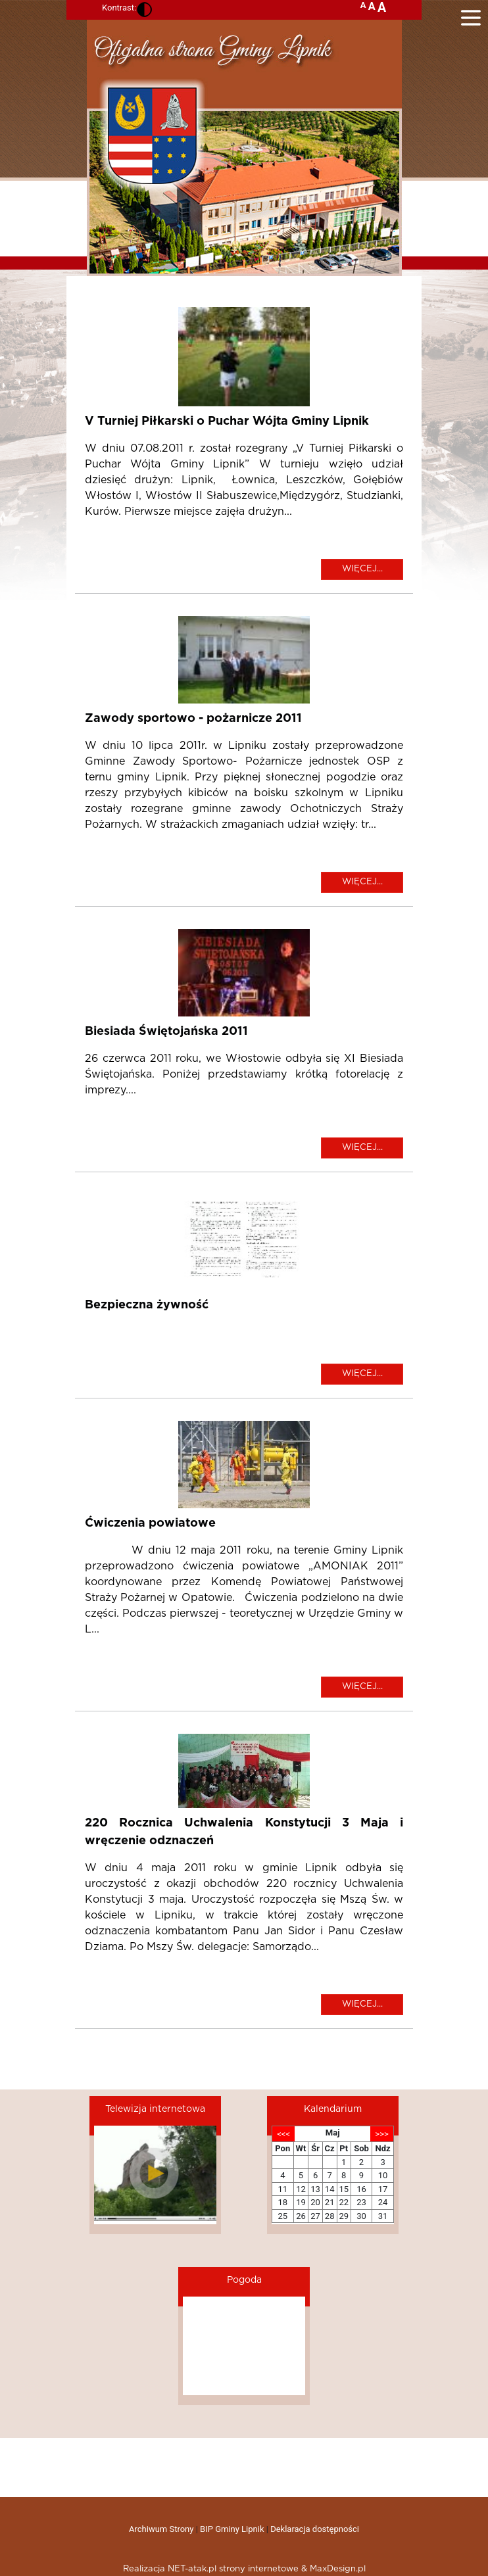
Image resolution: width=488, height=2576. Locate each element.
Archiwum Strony (161, 2529)
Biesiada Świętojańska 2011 (166, 1032)
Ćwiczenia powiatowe (150, 1523)
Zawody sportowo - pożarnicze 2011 (193, 719)
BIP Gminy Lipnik (232, 2529)
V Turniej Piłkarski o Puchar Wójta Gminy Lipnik (227, 421)
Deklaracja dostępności (314, 2529)
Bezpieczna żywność (146, 1305)
